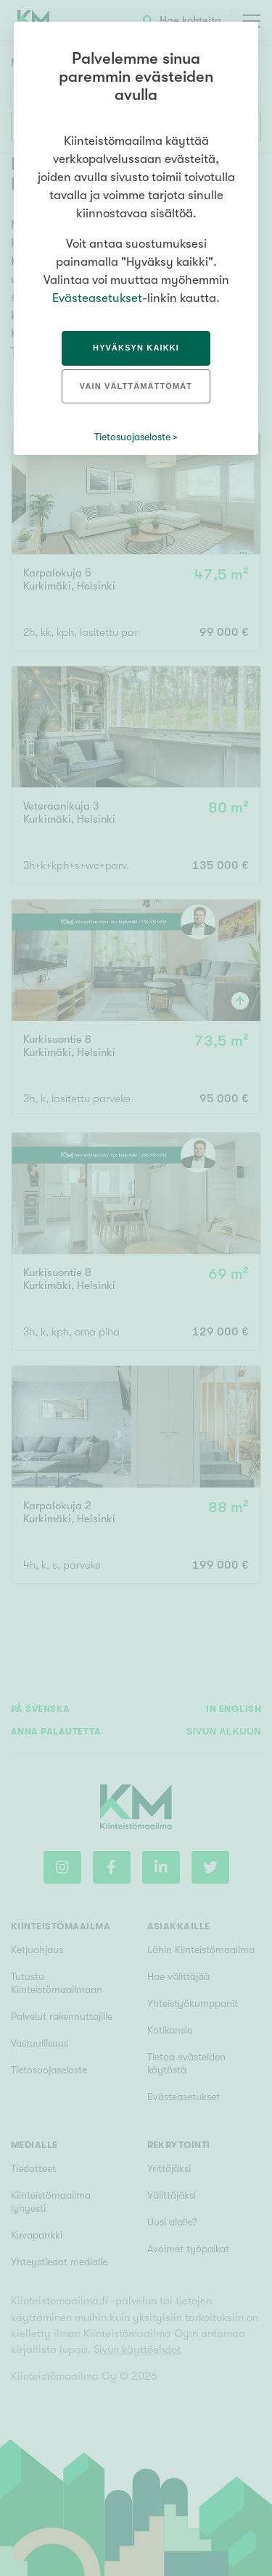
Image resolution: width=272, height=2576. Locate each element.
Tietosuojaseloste (132, 436)
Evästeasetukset (97, 298)
